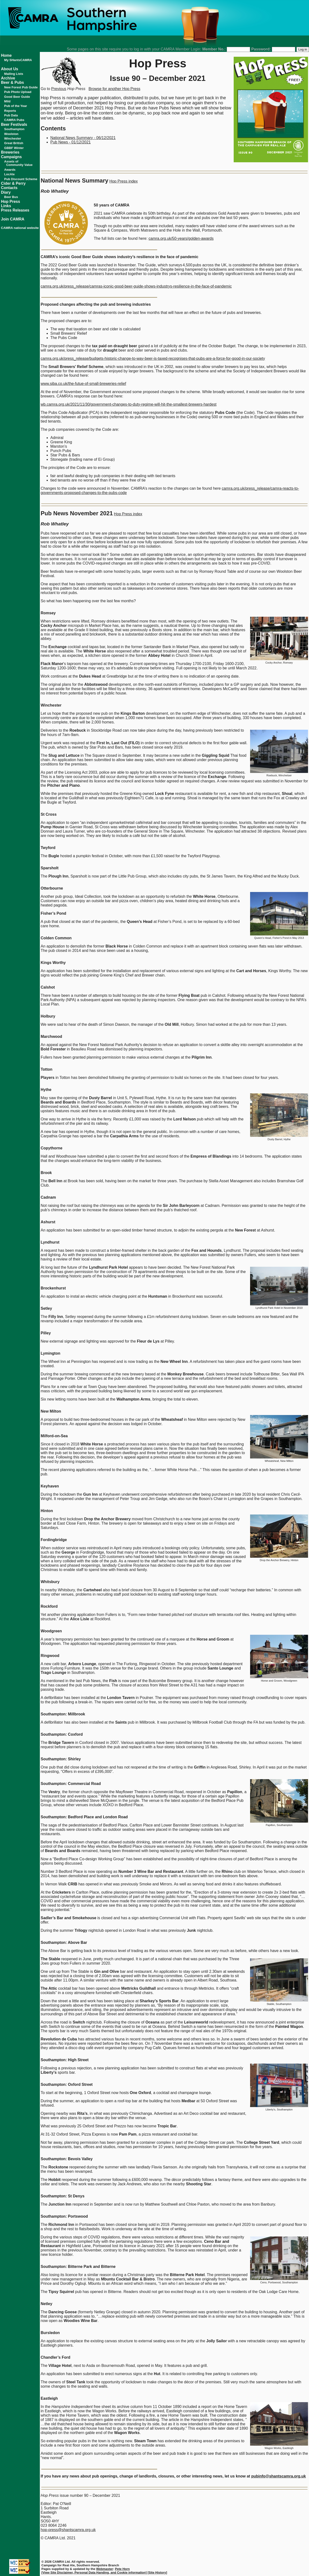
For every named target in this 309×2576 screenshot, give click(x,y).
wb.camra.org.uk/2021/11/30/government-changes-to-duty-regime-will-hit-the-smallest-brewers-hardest (129, 404)
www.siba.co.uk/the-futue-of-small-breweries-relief (83, 384)
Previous (58, 89)
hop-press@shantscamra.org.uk (68, 2530)
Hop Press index (123, 181)
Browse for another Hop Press (114, 89)
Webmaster (104, 2569)
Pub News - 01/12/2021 (70, 142)
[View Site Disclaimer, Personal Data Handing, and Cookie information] (94, 2572)
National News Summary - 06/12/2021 (83, 138)
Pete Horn (122, 2569)
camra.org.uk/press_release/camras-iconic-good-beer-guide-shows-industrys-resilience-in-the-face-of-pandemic (136, 286)
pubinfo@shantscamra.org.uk (278, 2476)
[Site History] (157, 2572)
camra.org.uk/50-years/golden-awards (180, 238)
